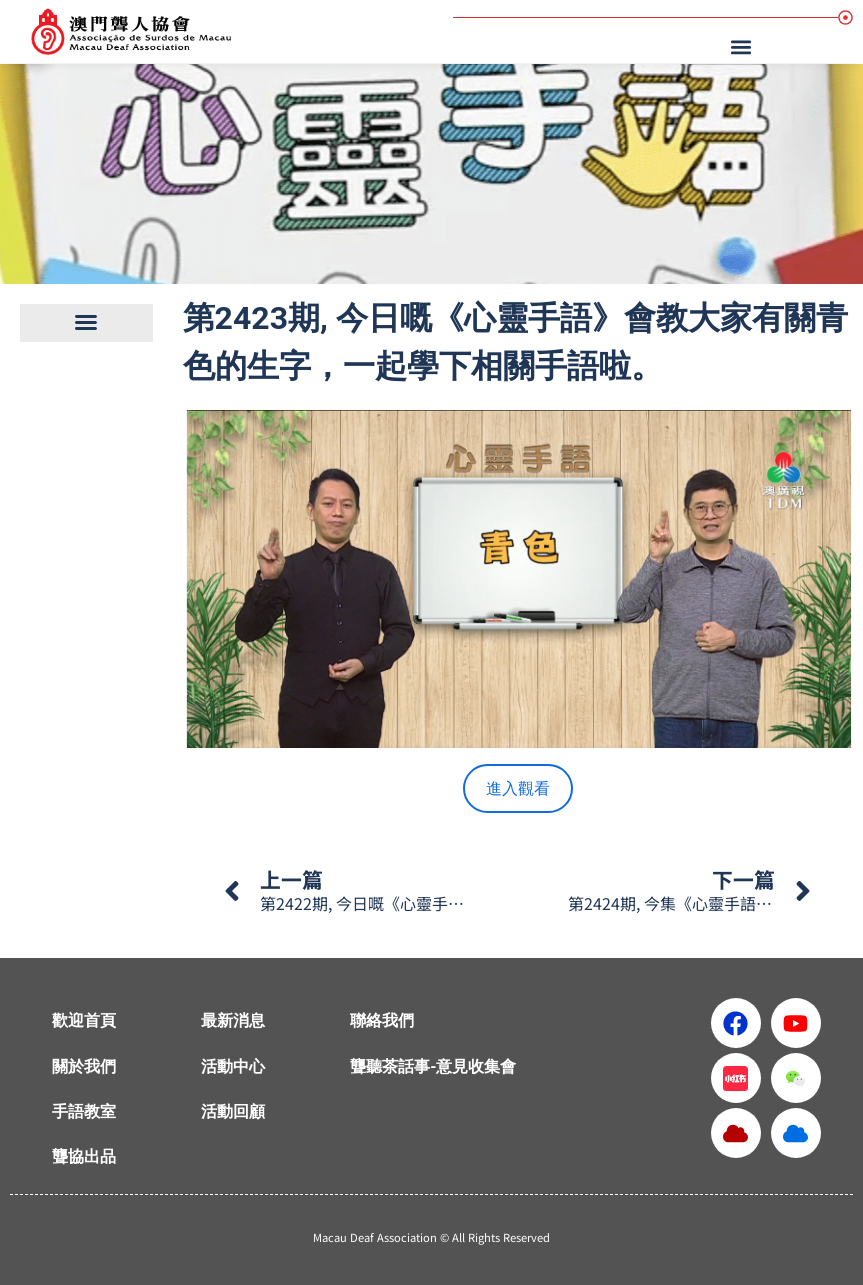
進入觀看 (518, 788)
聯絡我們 (382, 1020)
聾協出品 (84, 1156)
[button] (744, 46)
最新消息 (233, 1020)
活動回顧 (233, 1111)
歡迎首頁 (84, 1020)
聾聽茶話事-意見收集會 (433, 1066)
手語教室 (84, 1111)
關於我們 (84, 1066)
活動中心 (233, 1066)
